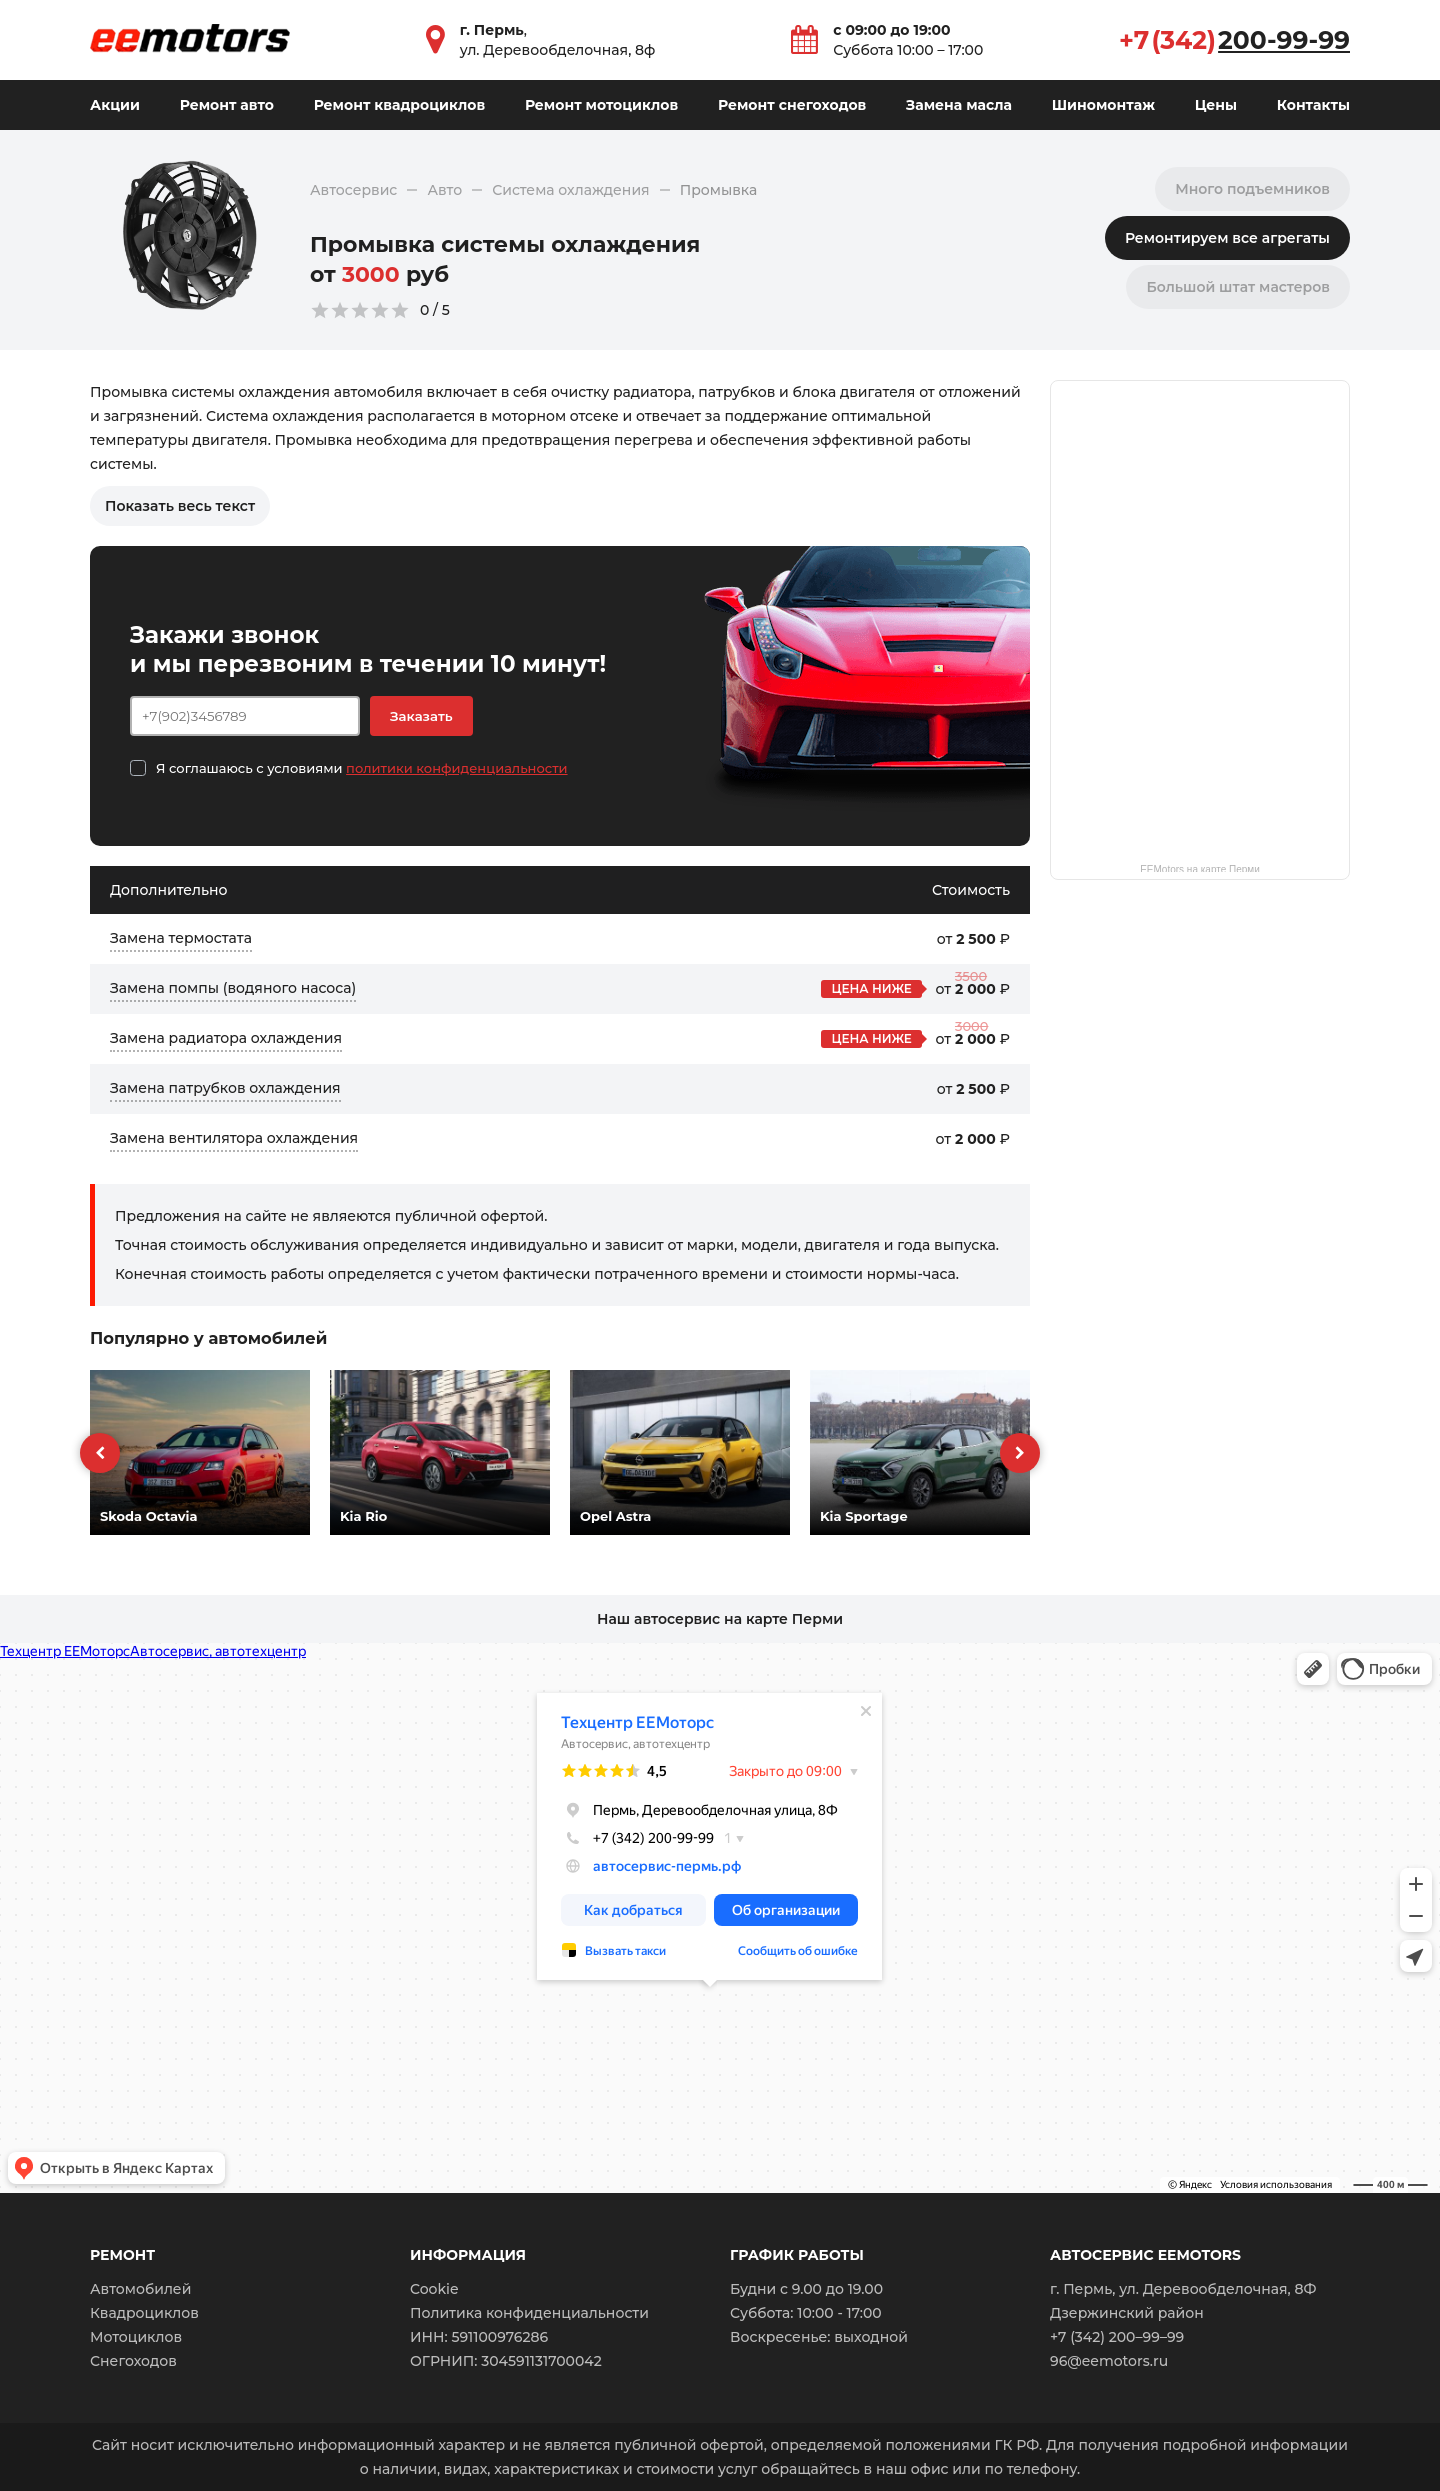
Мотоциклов (136, 2337)
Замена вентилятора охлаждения (234, 1138)
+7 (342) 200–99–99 (1117, 2337)
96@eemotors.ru (1109, 2361)
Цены (1216, 105)
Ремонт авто (227, 105)
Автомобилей (140, 2289)
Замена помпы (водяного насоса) (233, 988)
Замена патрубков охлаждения (225, 1088)
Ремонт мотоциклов (601, 105)
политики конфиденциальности (456, 768)
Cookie (434, 2289)
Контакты (1313, 105)
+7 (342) (1234, 40)
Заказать (421, 716)
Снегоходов (133, 2361)
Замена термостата (181, 938)
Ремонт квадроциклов (400, 105)
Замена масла (959, 105)
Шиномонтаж (1103, 105)
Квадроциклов (144, 2313)
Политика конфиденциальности (529, 2313)
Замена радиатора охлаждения (226, 1038)
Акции (115, 105)
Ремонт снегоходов (792, 105)
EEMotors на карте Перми (1200, 868)
